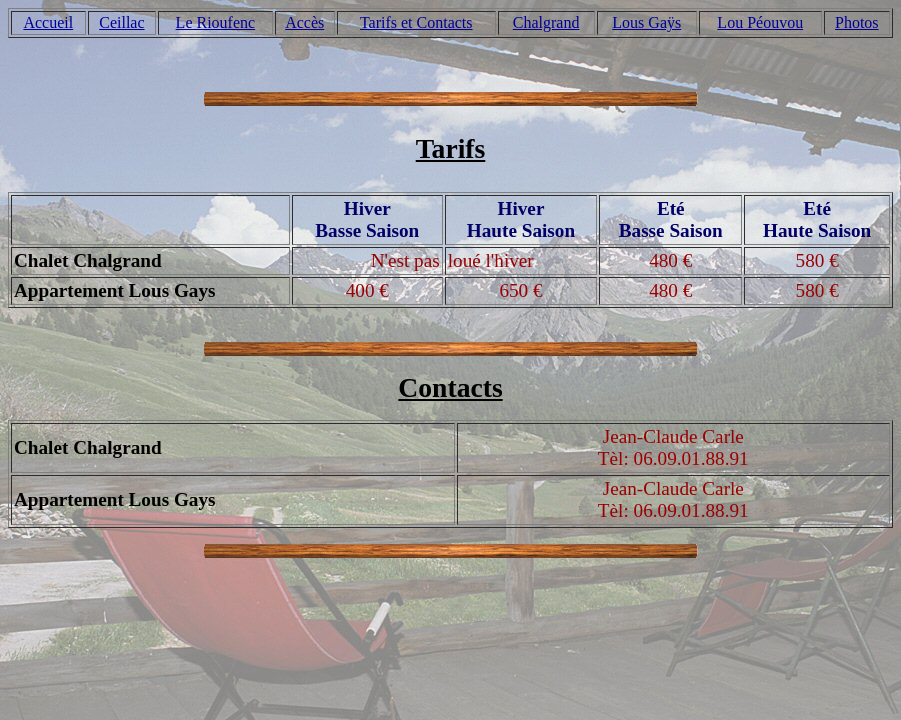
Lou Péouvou (760, 22)
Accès (304, 22)
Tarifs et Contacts (416, 22)
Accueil (48, 22)
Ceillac (121, 22)
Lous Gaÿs (646, 22)
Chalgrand (546, 22)
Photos (857, 22)
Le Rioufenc (216, 22)
